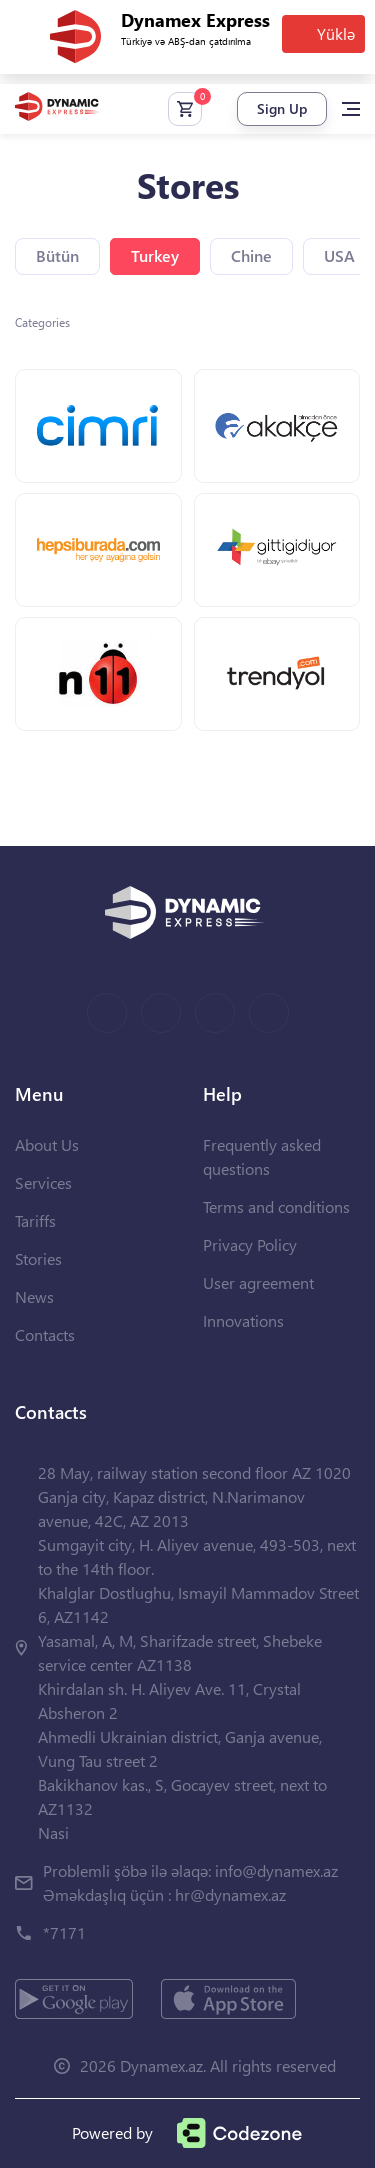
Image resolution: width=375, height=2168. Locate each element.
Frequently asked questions (262, 1156)
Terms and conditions (276, 1206)
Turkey (155, 255)
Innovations (243, 1320)
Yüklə (336, 33)
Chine (251, 255)
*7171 (64, 1932)
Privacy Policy (250, 1244)
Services (43, 1182)
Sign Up (282, 108)
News (34, 1296)
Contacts (45, 1334)
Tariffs (35, 1220)
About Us (47, 1144)
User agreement (258, 1282)
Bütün (57, 255)
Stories (38, 1258)
